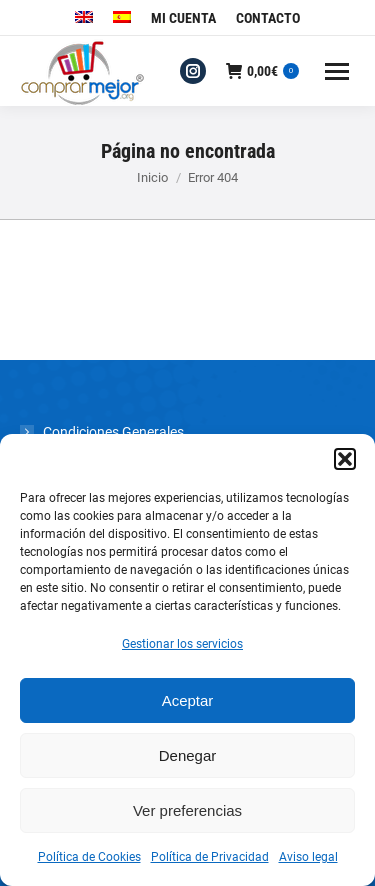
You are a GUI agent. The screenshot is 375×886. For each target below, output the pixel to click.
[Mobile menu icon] (337, 71)
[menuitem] (84, 18)
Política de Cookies (89, 857)
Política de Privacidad (210, 857)
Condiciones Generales (113, 432)
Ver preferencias (187, 810)
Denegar (188, 755)
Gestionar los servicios (182, 644)
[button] (345, 459)
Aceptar (188, 700)
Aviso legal (308, 857)
